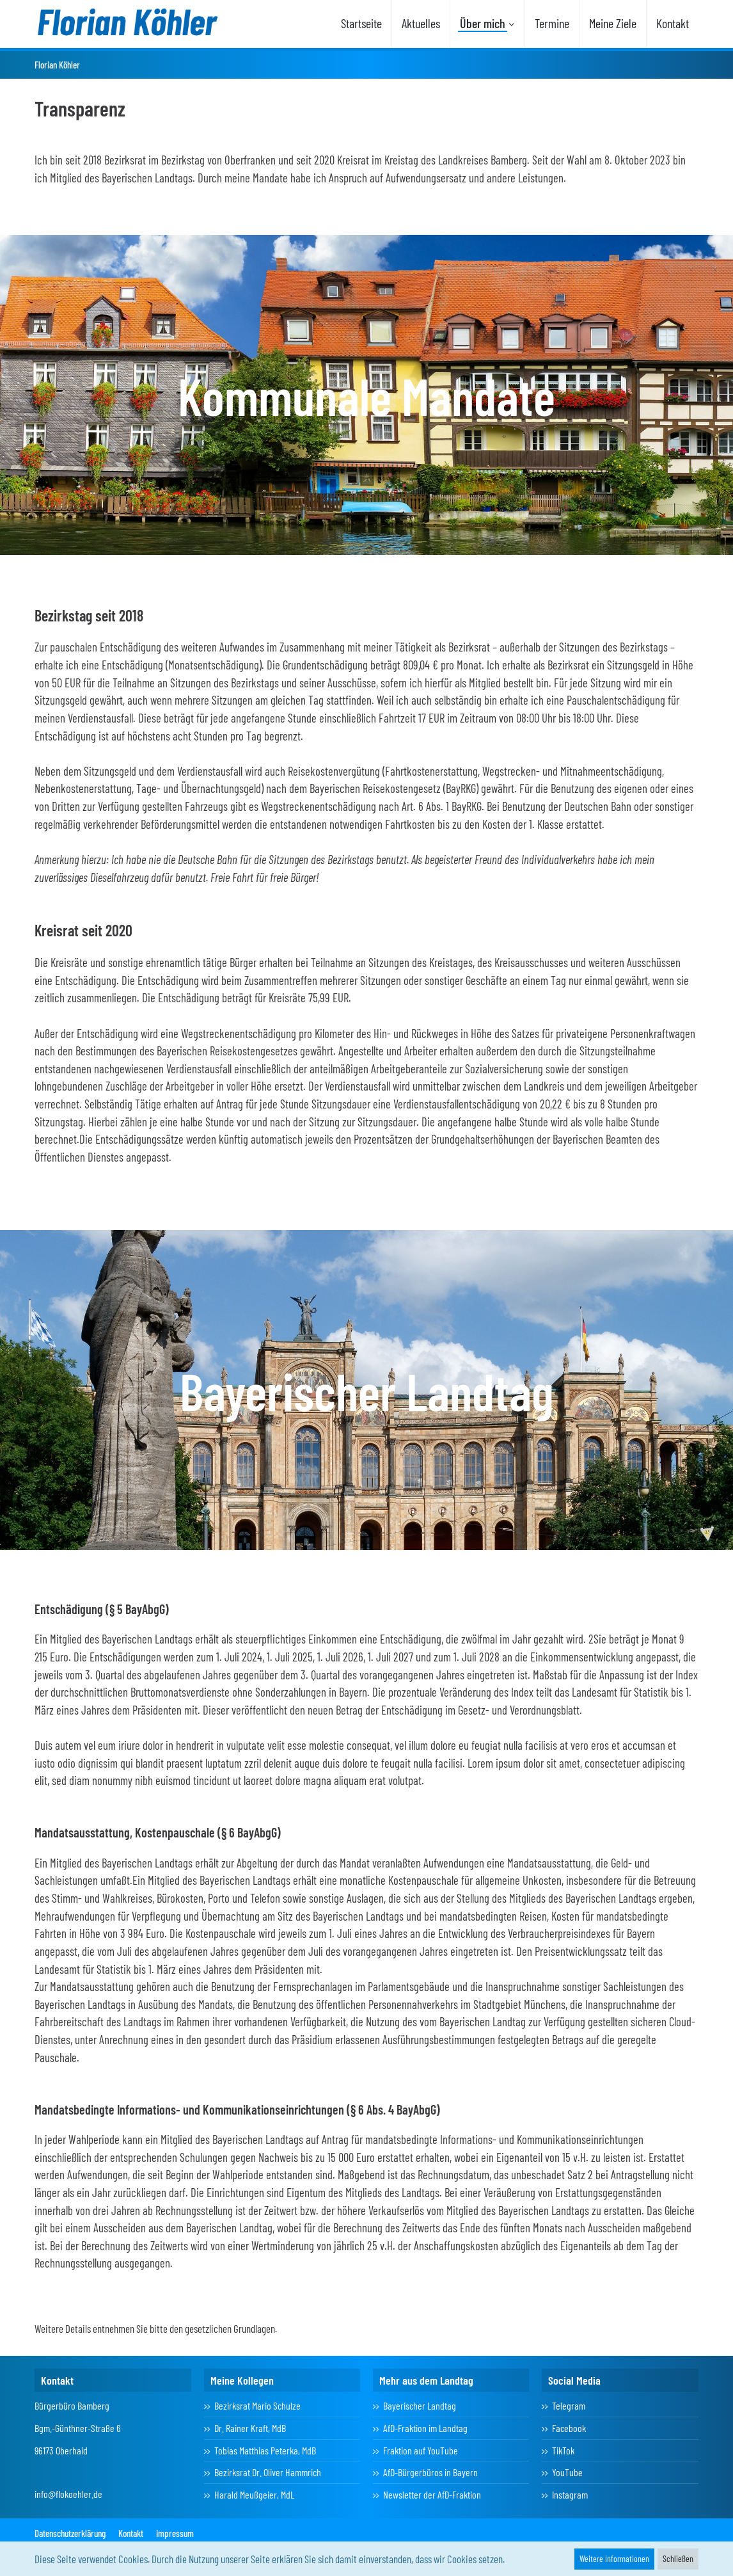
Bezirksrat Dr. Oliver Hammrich (267, 2472)
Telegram (568, 2405)
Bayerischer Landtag (419, 2405)
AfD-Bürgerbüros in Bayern (430, 2472)
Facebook (569, 2428)
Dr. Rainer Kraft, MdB (250, 2428)
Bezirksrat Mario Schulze (257, 2405)
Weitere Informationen (614, 2558)
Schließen (678, 2558)
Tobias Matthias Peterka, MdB (265, 2450)
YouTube (567, 2472)
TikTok (563, 2450)
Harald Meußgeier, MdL (254, 2494)
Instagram (570, 2494)
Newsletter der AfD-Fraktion (432, 2494)
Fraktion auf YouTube (420, 2450)
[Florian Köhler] (127, 22)
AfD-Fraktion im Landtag (425, 2428)
